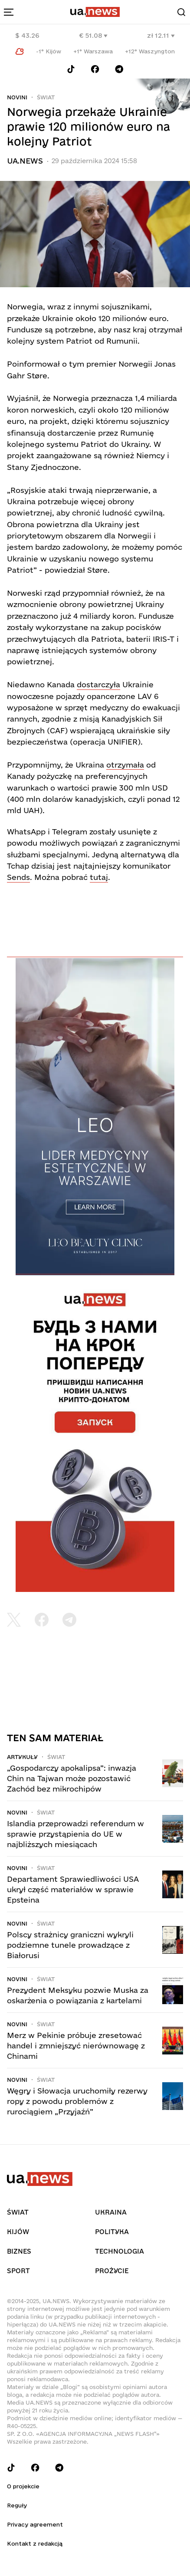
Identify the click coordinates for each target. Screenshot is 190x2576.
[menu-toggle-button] (8, 12)
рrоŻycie (111, 2270)
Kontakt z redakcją (34, 2543)
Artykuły (22, 1757)
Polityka (112, 2231)
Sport (18, 2270)
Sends (18, 877)
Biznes (19, 2251)
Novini (17, 97)
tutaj (99, 877)
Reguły (17, 2505)
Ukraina (111, 2212)
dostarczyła (98, 684)
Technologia (119, 2251)
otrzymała (125, 765)
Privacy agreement (35, 2524)
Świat (46, 97)
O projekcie (23, 2486)
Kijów (18, 2231)
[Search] (181, 12)
